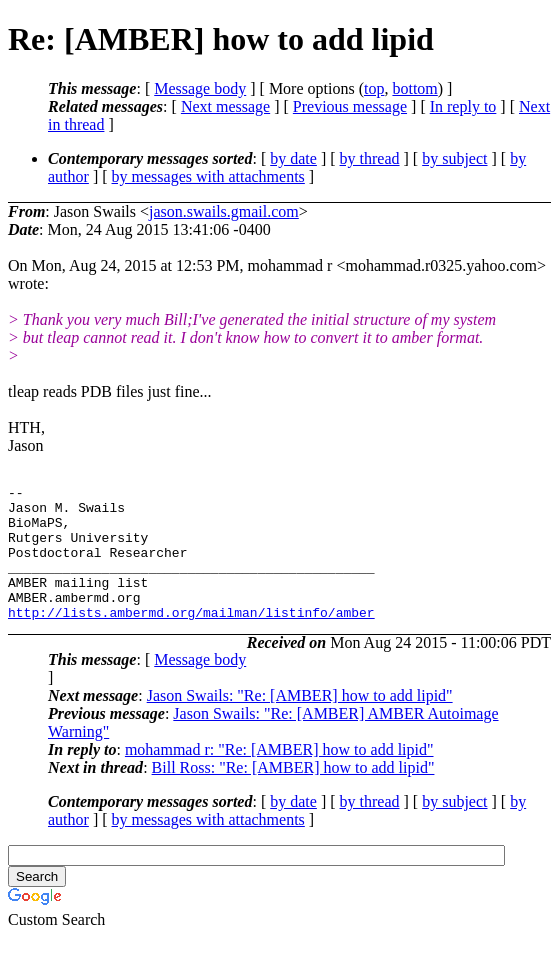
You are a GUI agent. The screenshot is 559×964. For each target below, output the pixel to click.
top (374, 88)
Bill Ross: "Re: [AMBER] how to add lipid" (293, 794)
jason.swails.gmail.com (224, 211)
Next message (225, 106)
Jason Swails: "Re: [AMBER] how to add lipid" (300, 722)
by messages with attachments (208, 176)
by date (293, 158)
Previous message (350, 106)
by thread (370, 158)
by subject (454, 158)
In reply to (463, 106)
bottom (414, 88)
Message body (200, 88)
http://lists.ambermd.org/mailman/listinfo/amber (191, 639)
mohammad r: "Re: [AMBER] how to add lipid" (279, 776)
